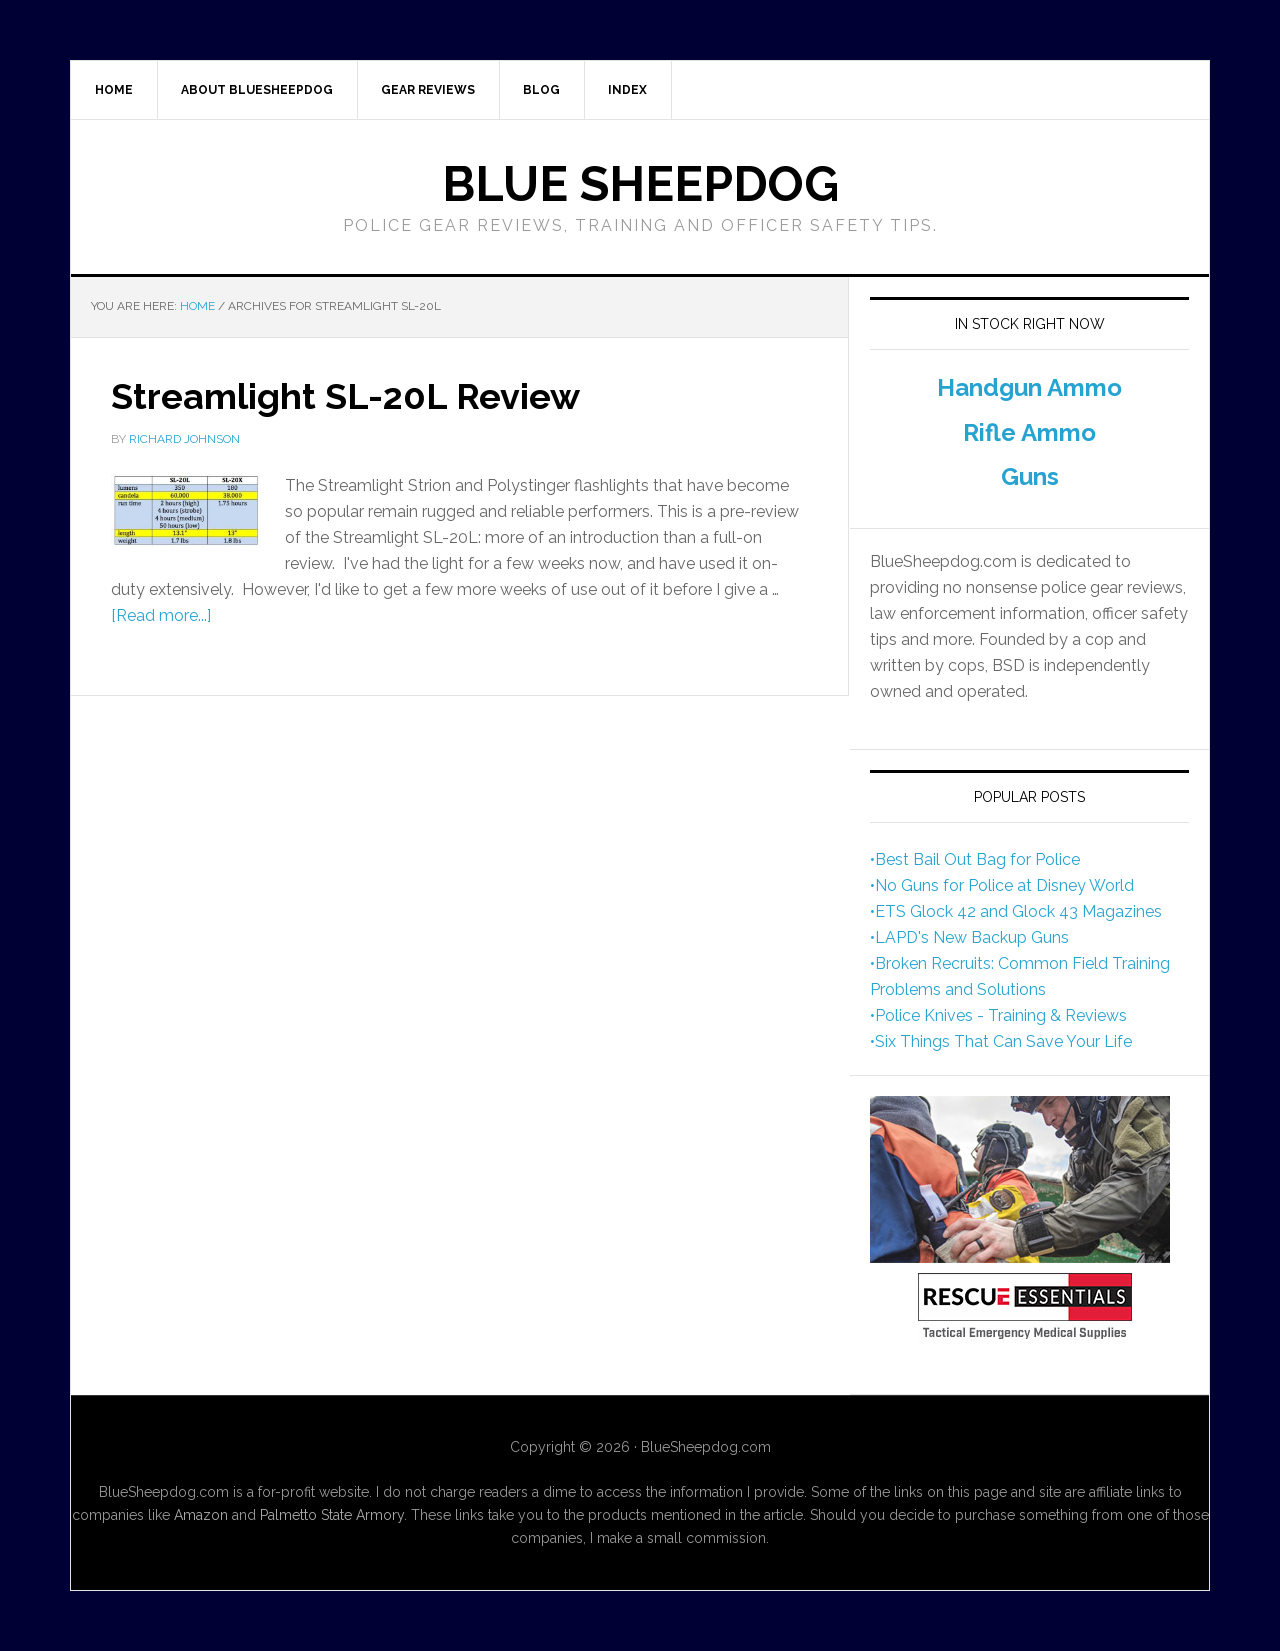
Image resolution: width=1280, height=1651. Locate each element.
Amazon (201, 1515)
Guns (1030, 476)
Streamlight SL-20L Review (345, 396)
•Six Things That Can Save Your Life (1001, 1041)
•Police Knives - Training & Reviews (998, 1015)
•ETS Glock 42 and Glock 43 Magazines (1016, 911)
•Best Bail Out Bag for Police (975, 859)
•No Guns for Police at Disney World (1002, 885)
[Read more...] (161, 615)
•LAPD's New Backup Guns (969, 937)
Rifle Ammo (1029, 432)
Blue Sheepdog (640, 184)
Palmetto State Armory (332, 1515)
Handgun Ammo (1029, 387)
